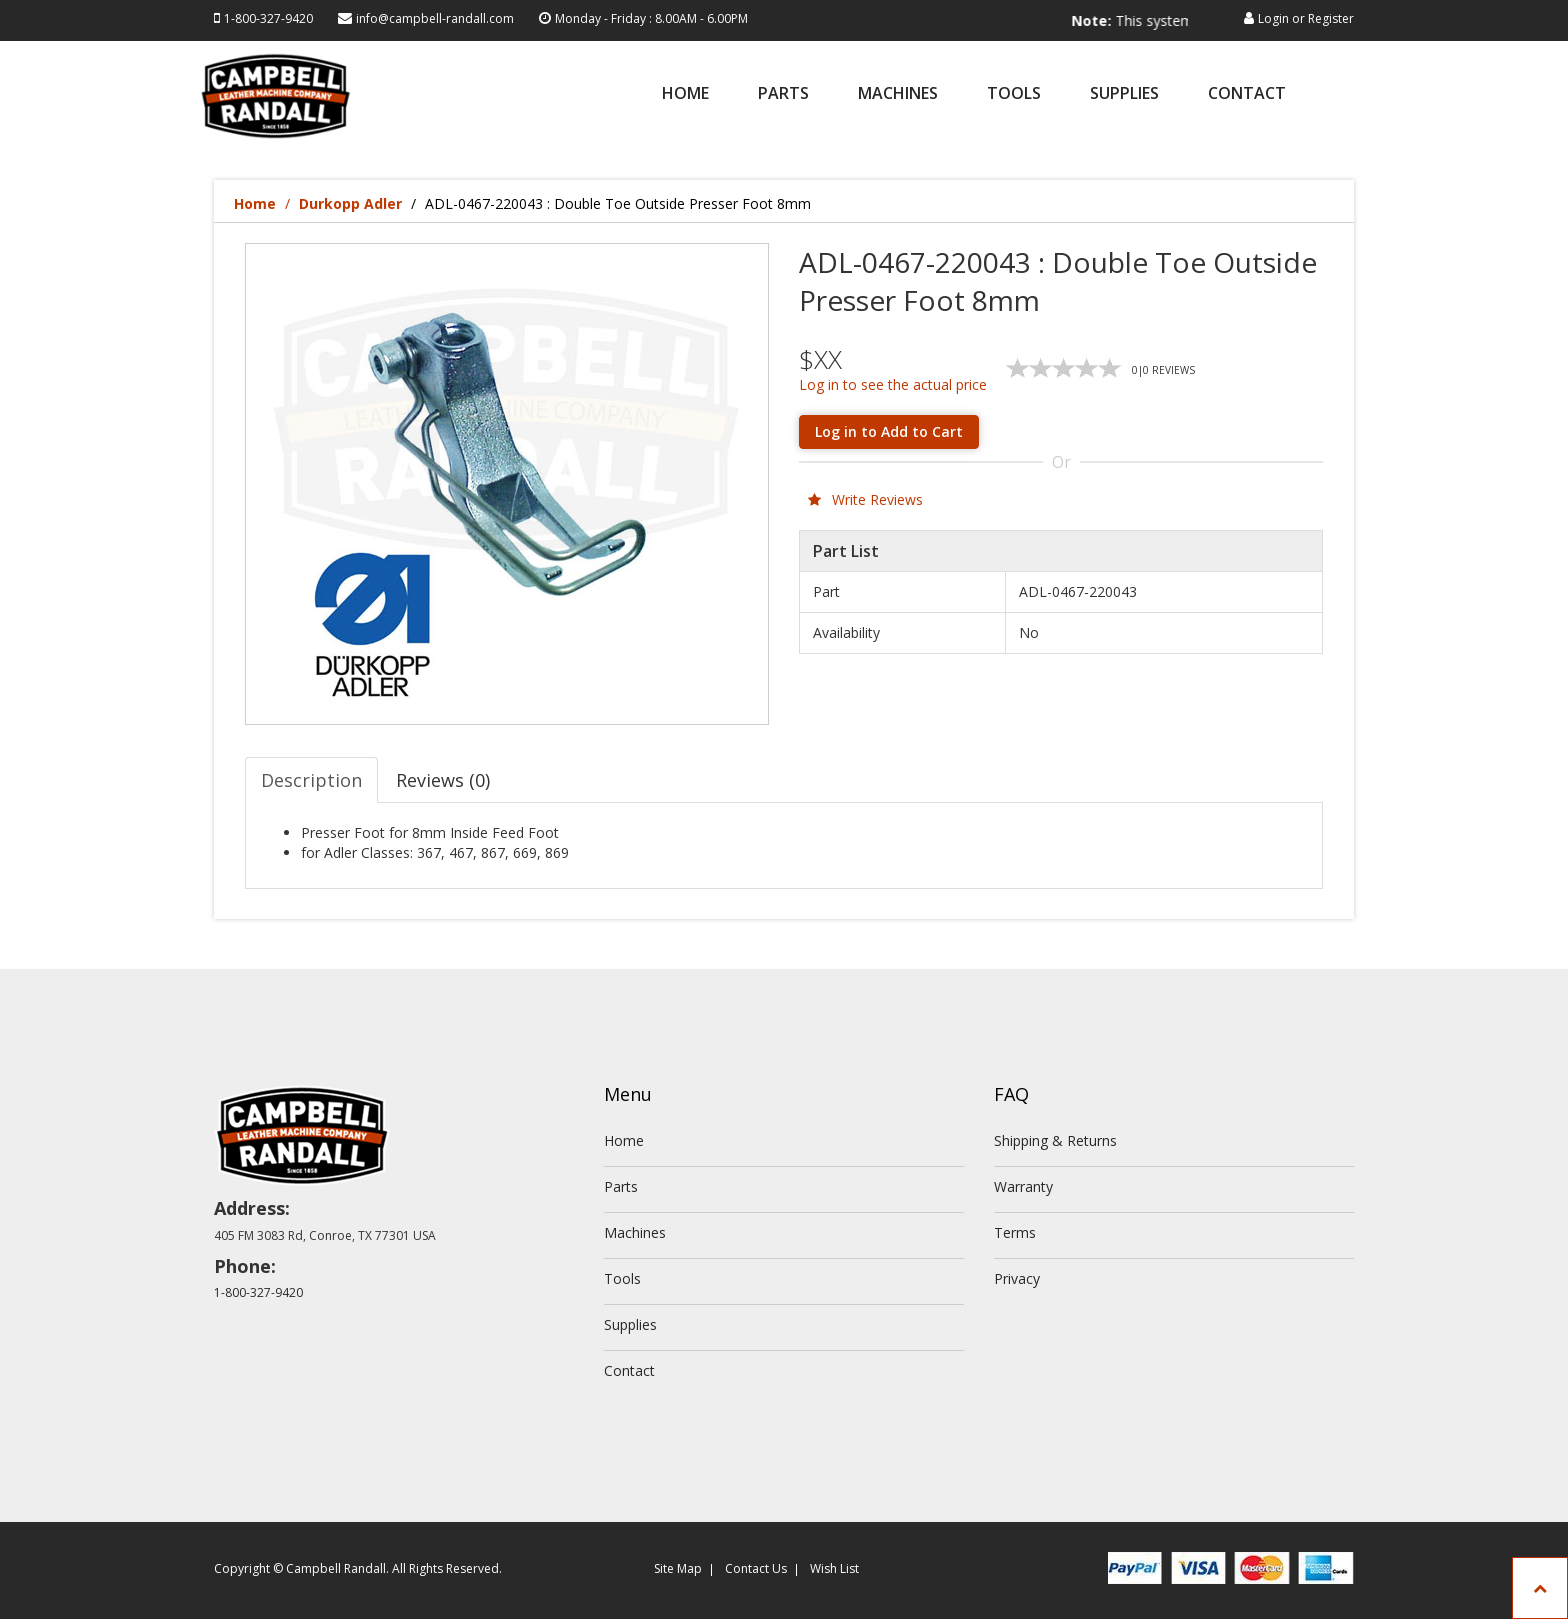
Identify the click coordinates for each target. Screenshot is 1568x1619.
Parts (783, 94)
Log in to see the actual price (893, 384)
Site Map (678, 1568)
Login (1273, 18)
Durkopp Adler (350, 203)
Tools (1014, 94)
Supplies (1124, 94)
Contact (1247, 94)
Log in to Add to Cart (889, 431)
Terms (1015, 1232)
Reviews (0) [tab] (443, 780)
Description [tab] (311, 780)
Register (1331, 18)
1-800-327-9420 (268, 18)
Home (685, 94)
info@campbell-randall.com (435, 18)
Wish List (834, 1568)
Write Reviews (865, 499)
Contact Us (756, 1568)
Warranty (1023, 1186)
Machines (898, 94)
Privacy (1017, 1278)
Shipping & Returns (1055, 1140)
